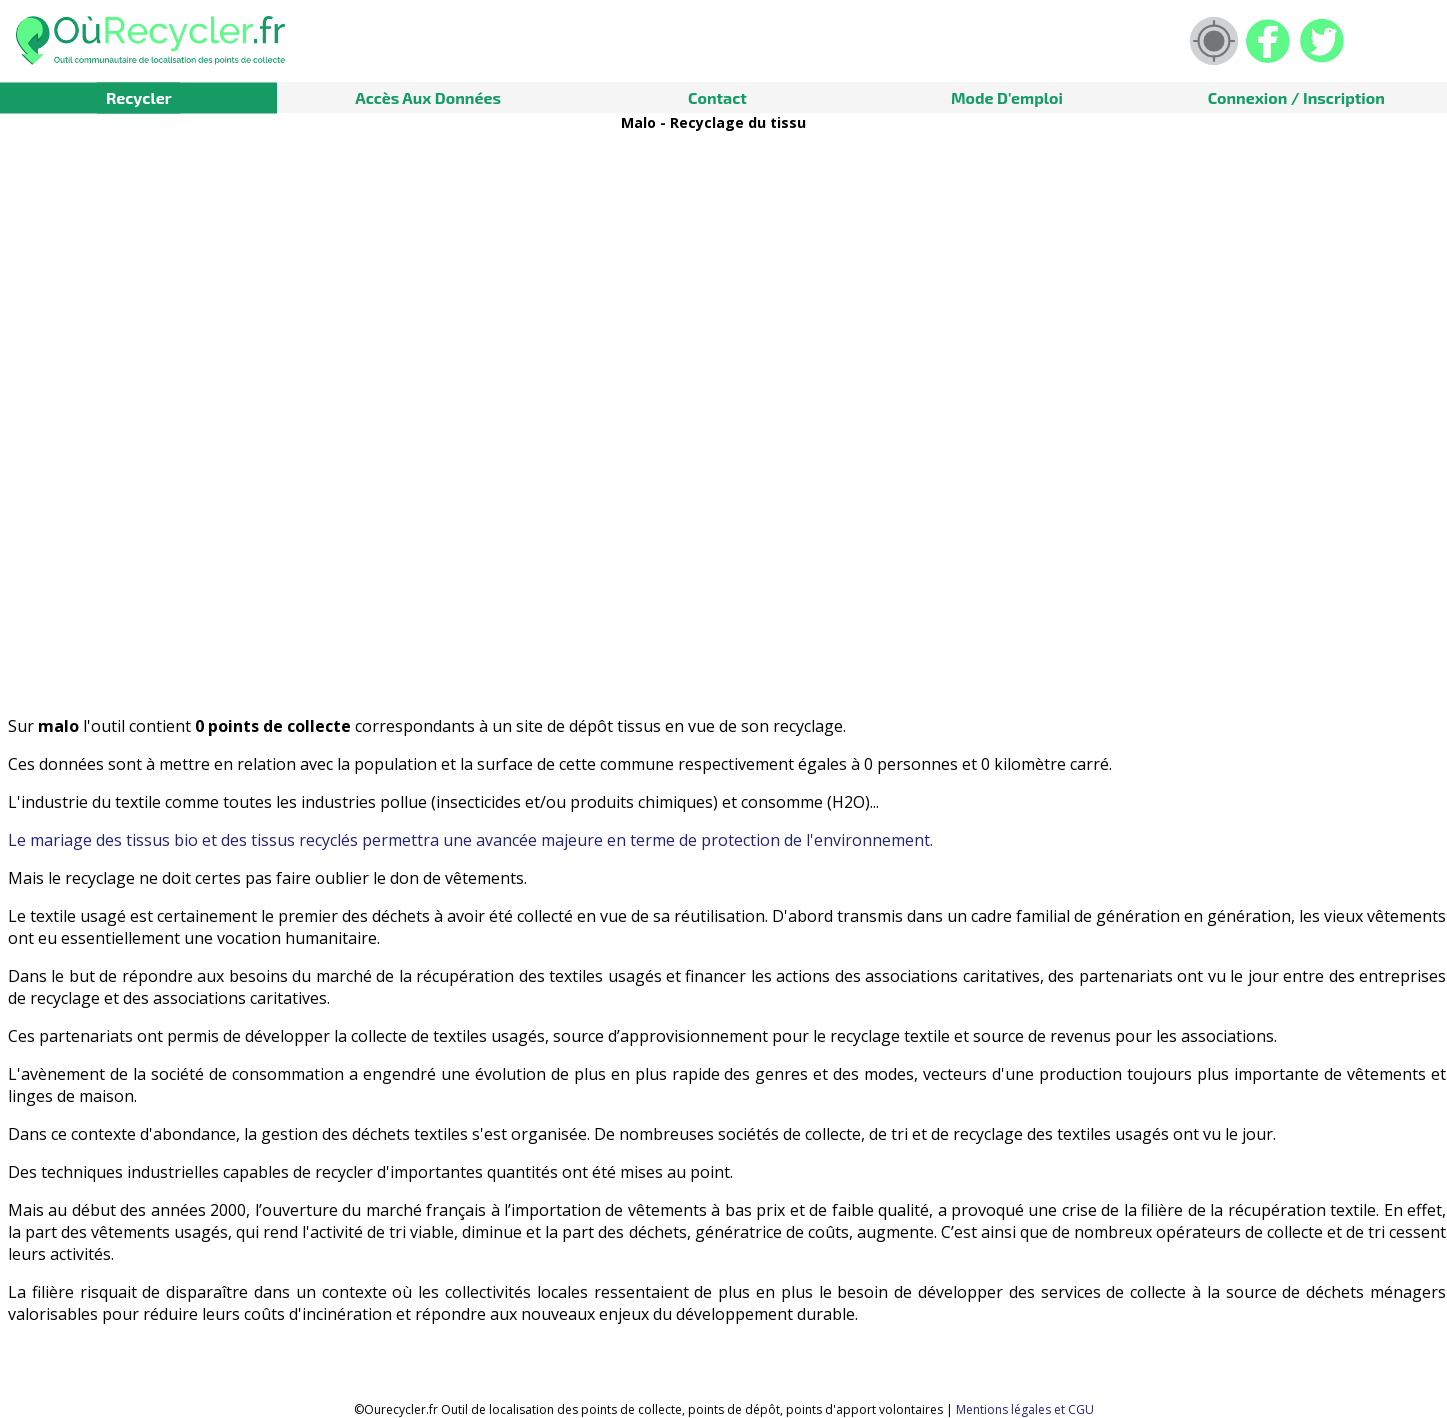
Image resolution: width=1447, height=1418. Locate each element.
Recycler (139, 97)
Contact (717, 97)
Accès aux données (428, 97)
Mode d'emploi (1007, 97)
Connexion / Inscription (1296, 97)
